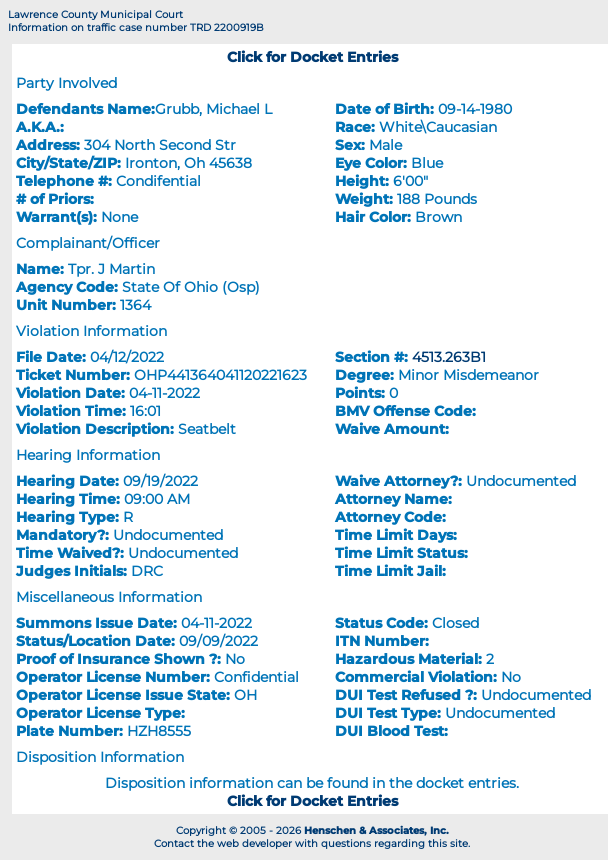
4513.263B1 (449, 357)
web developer (254, 843)
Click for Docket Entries (312, 57)
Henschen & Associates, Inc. (376, 830)
